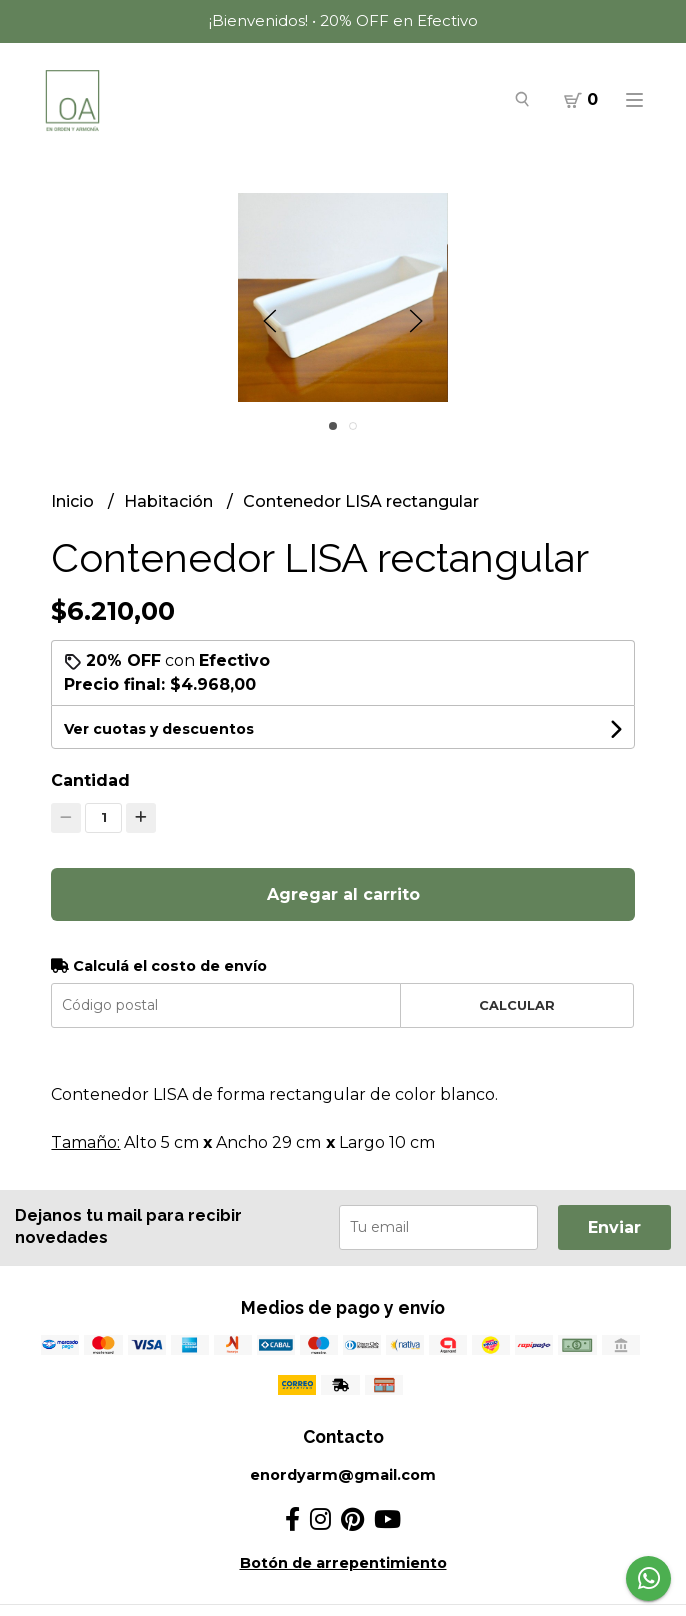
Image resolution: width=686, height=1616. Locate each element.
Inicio (74, 501)
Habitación (170, 501)
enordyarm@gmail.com (343, 1475)
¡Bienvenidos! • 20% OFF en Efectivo (343, 20)
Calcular (517, 1005)
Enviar (614, 1227)
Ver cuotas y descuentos (159, 729)
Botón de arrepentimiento (343, 1563)
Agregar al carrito (343, 894)
